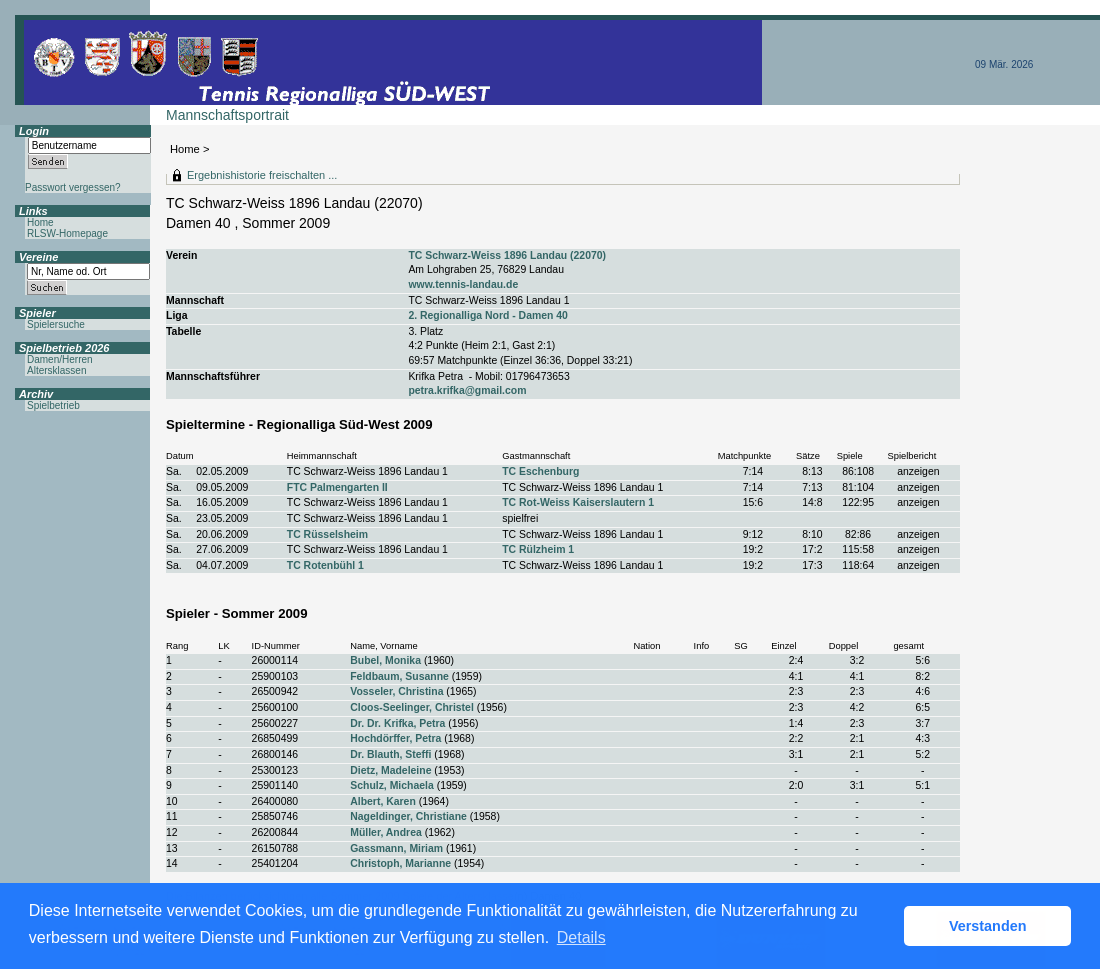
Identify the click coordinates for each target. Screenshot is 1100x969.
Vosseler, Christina (396, 691)
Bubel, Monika (385, 660)
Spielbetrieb (53, 405)
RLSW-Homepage (67, 233)
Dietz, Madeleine (390, 770)
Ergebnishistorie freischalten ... (262, 175)
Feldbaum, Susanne (399, 676)
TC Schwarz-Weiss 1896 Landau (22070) (507, 255)
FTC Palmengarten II (337, 487)
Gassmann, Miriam (396, 848)
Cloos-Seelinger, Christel (412, 707)
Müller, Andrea (386, 832)
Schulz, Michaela (392, 785)
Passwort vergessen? (73, 187)
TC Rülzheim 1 (538, 549)
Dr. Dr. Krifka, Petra (397, 723)
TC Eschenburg (540, 471)
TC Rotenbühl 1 (325, 565)
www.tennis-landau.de (463, 284)
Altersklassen (56, 370)
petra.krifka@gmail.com (467, 390)
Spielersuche (56, 324)
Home (185, 149)
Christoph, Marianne (400, 863)
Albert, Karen (383, 801)
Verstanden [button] (988, 926)
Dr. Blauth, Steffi (390, 754)
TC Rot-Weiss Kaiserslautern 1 (578, 502)
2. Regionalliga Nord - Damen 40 (488, 315)
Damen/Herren (60, 359)
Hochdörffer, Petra (395, 738)
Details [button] (581, 937)
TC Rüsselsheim (327, 534)
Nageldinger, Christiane (408, 816)
